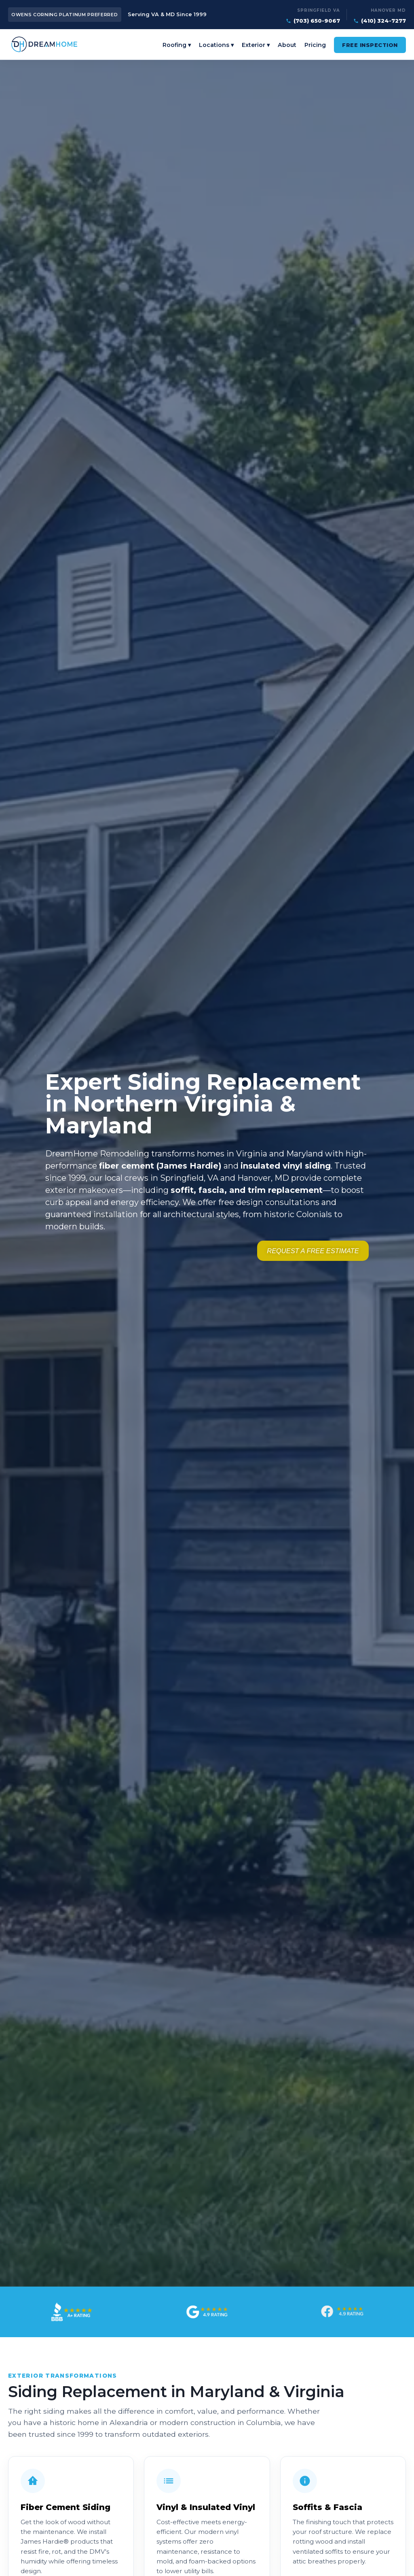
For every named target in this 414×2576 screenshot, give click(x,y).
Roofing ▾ (177, 47)
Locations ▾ (216, 47)
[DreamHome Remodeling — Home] (52, 46)
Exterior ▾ (256, 47)
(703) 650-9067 (317, 20)
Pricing (315, 47)
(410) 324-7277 (383, 20)
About (287, 47)
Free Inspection (370, 47)
